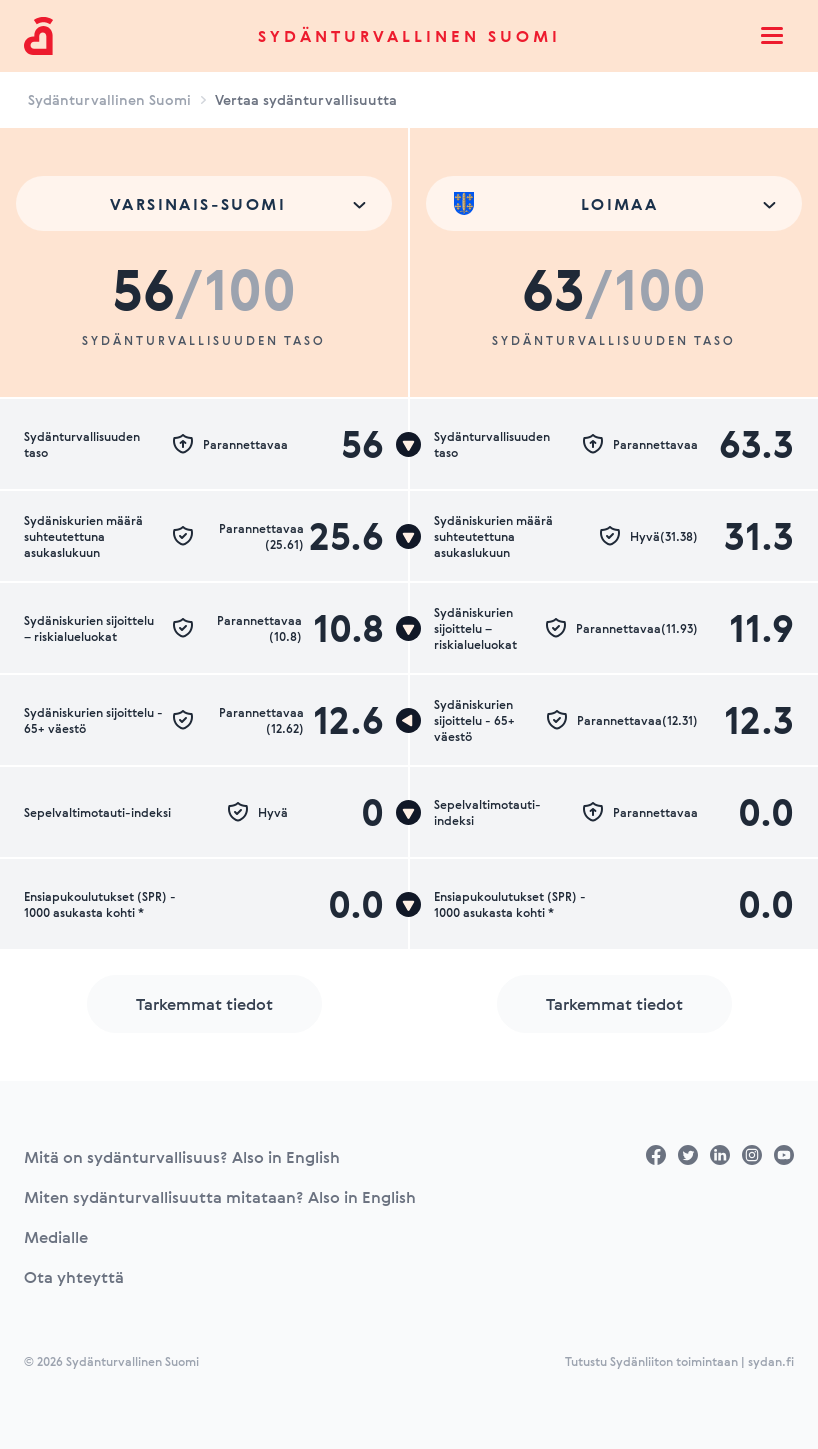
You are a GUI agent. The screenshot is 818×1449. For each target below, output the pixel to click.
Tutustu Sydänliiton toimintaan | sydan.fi (679, 1361)
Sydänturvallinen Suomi (409, 36)
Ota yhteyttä (74, 1277)
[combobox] (204, 203)
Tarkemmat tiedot (204, 1004)
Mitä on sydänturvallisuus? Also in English (182, 1157)
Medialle (56, 1237)
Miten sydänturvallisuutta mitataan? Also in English (220, 1197)
